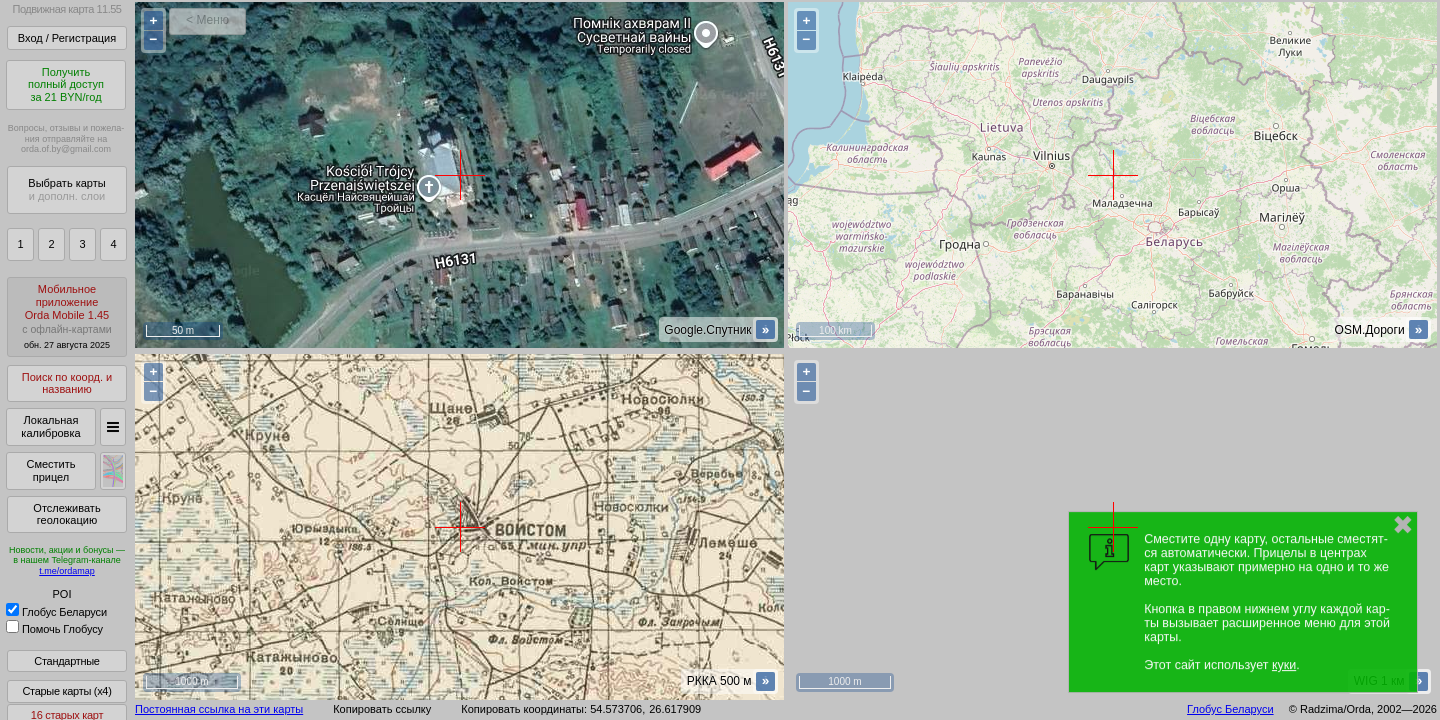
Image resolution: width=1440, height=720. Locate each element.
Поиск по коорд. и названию (67, 383)
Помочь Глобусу (54, 629)
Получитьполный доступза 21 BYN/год (66, 84)
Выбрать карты (66, 189)
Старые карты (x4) (66, 691)
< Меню (207, 20)
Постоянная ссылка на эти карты (219, 709)
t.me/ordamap (67, 571)
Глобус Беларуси (56, 612)
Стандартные (66, 661)
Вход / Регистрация (67, 38)
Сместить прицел (50, 470)
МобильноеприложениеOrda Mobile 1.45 (67, 316)
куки (1284, 665)
